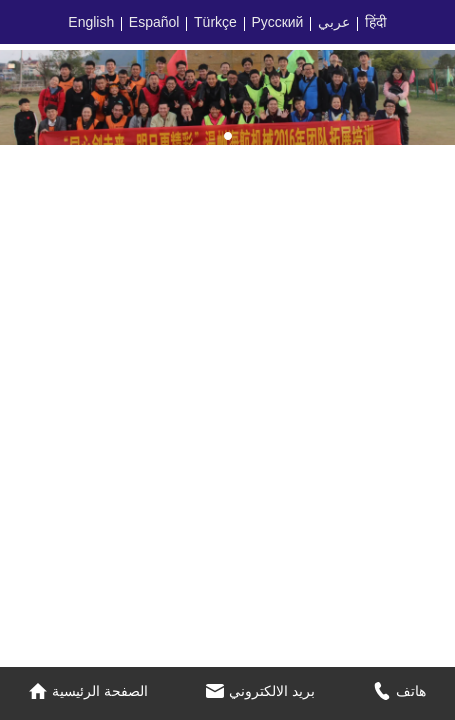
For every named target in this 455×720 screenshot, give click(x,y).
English (91, 22)
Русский (277, 22)
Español (154, 22)
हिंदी (376, 22)
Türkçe (215, 22)
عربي (334, 22)
